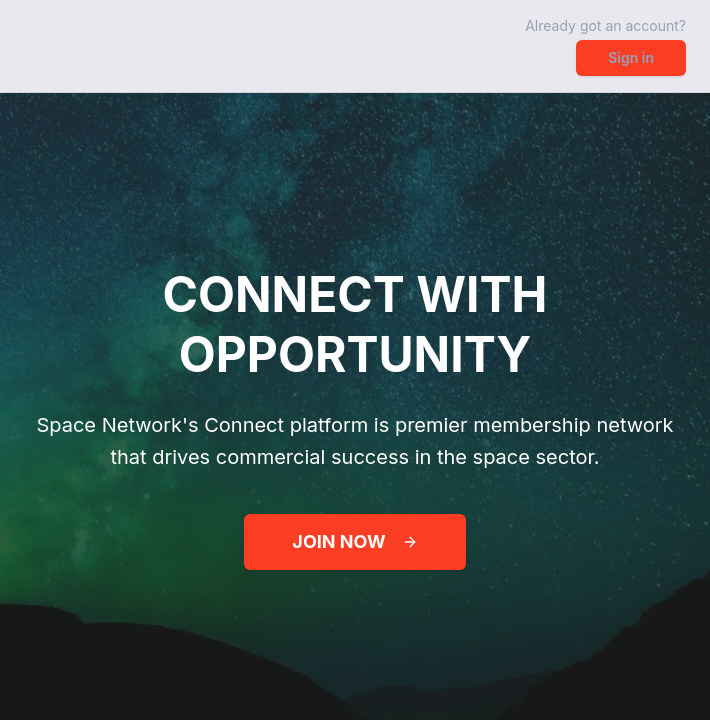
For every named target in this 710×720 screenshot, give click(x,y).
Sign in (631, 57)
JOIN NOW (354, 541)
